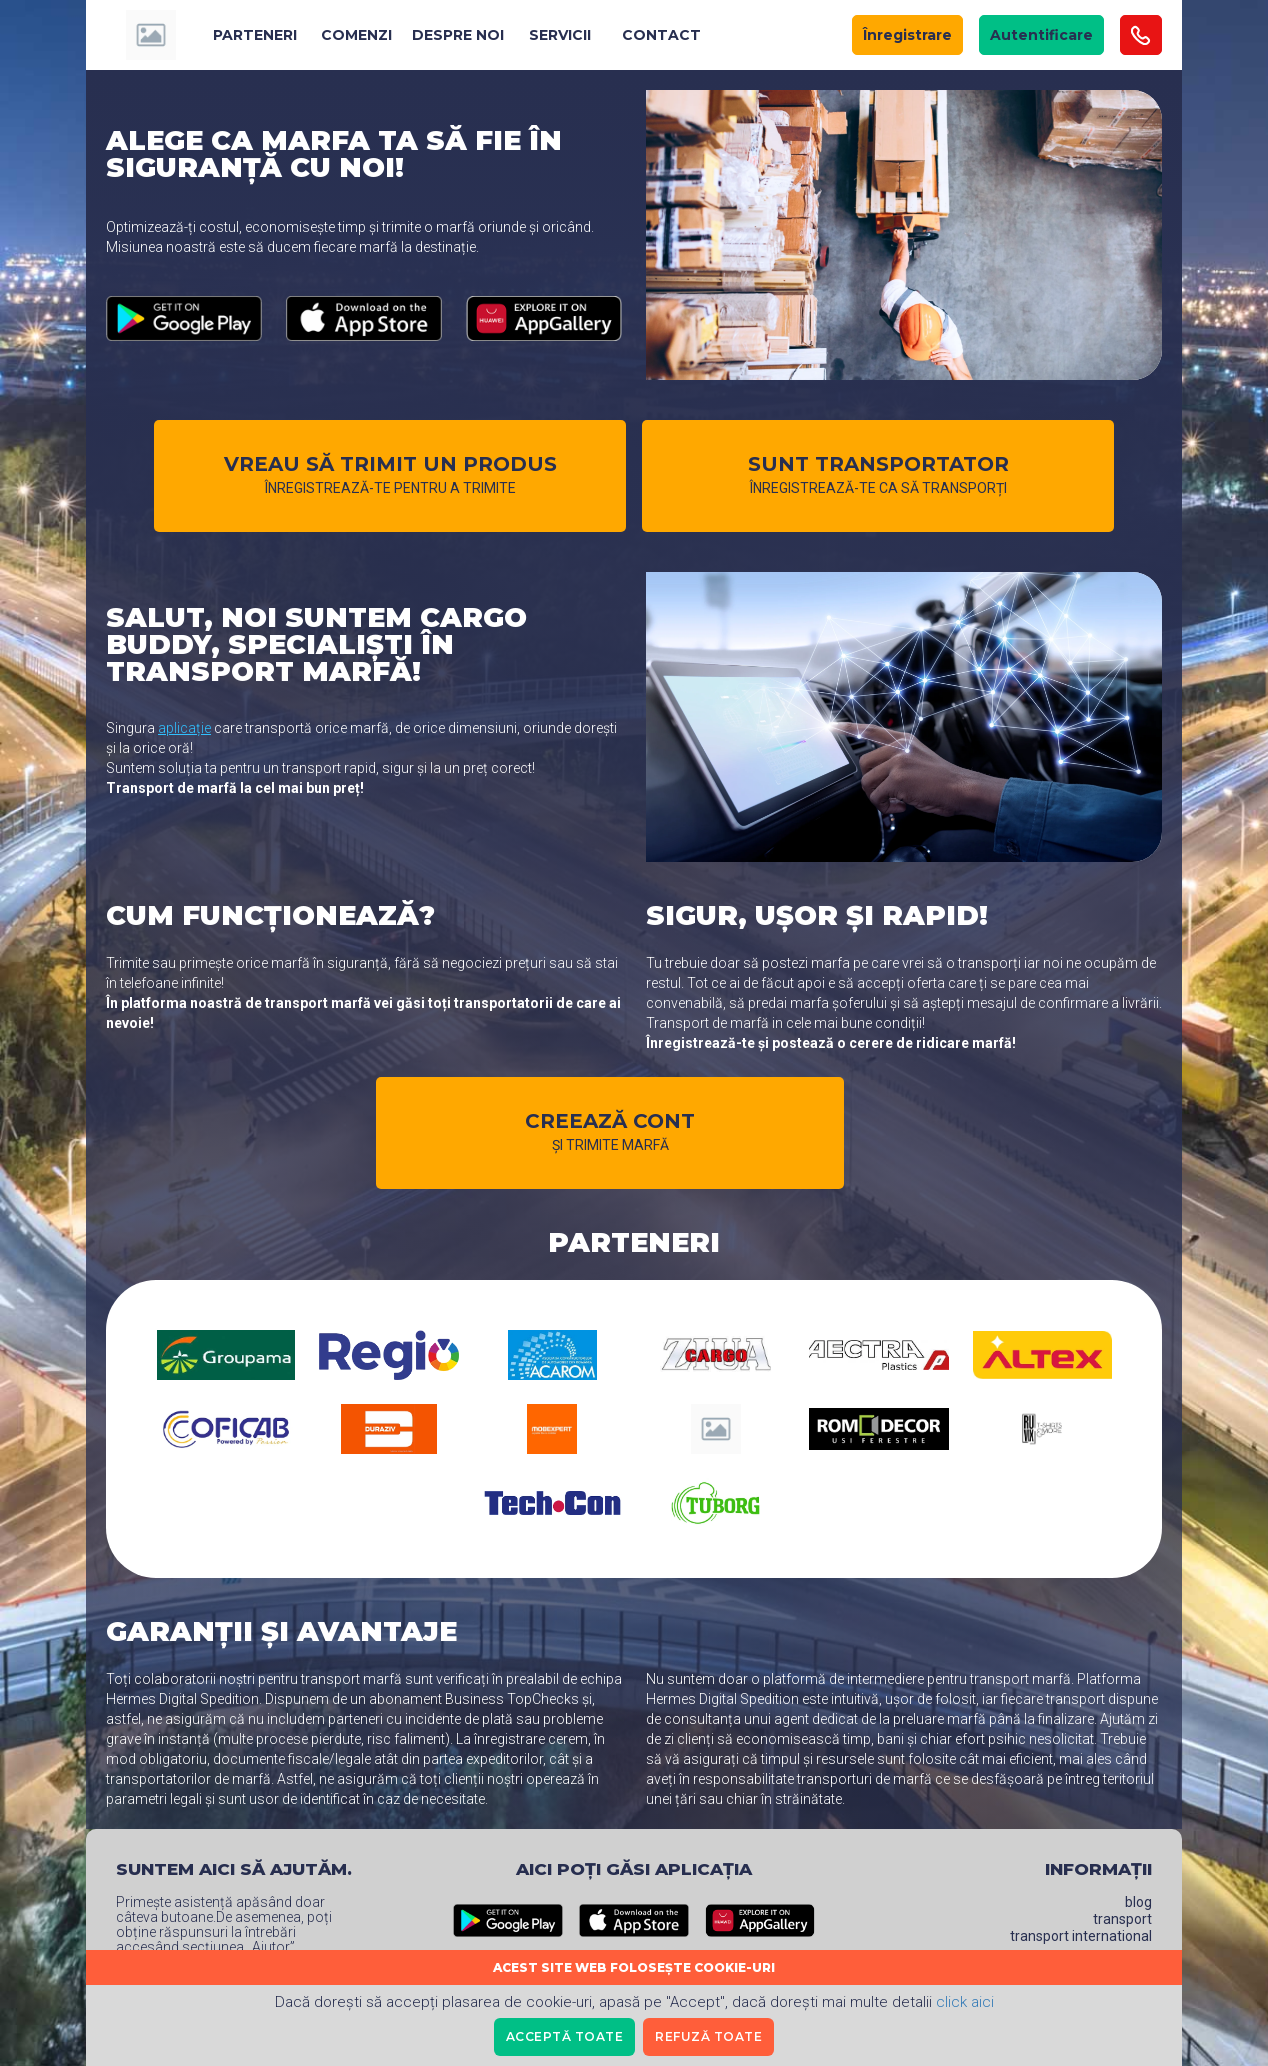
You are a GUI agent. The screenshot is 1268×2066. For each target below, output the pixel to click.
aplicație (184, 728)
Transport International (1081, 1936)
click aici (965, 2002)
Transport (1122, 1919)
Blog (1138, 1902)
